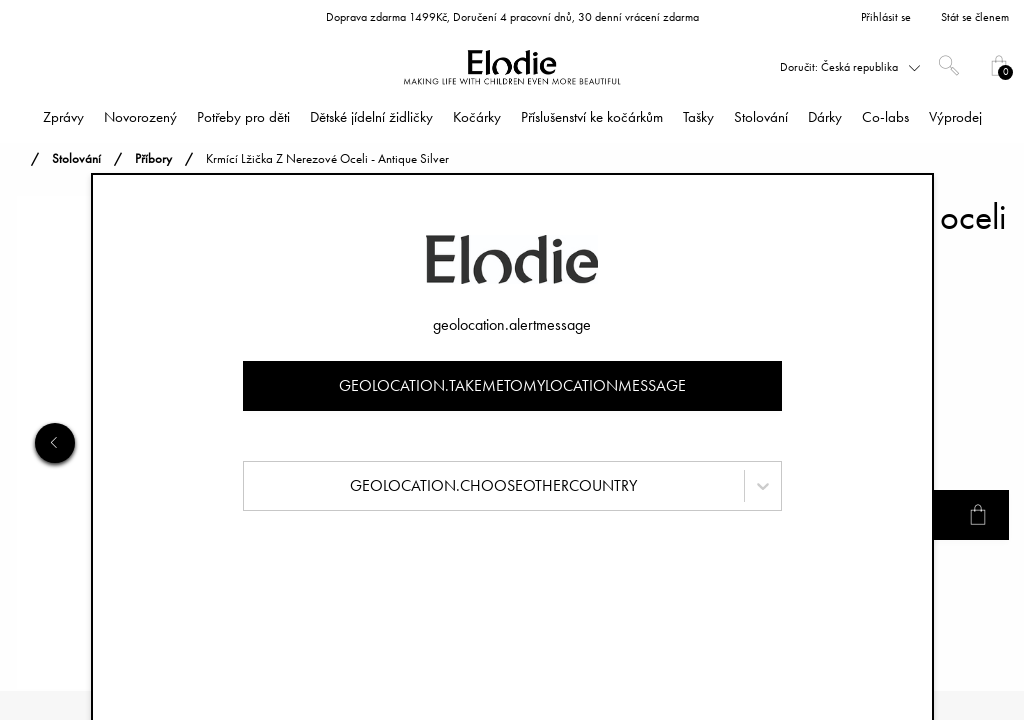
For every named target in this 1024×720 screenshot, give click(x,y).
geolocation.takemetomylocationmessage (512, 385)
